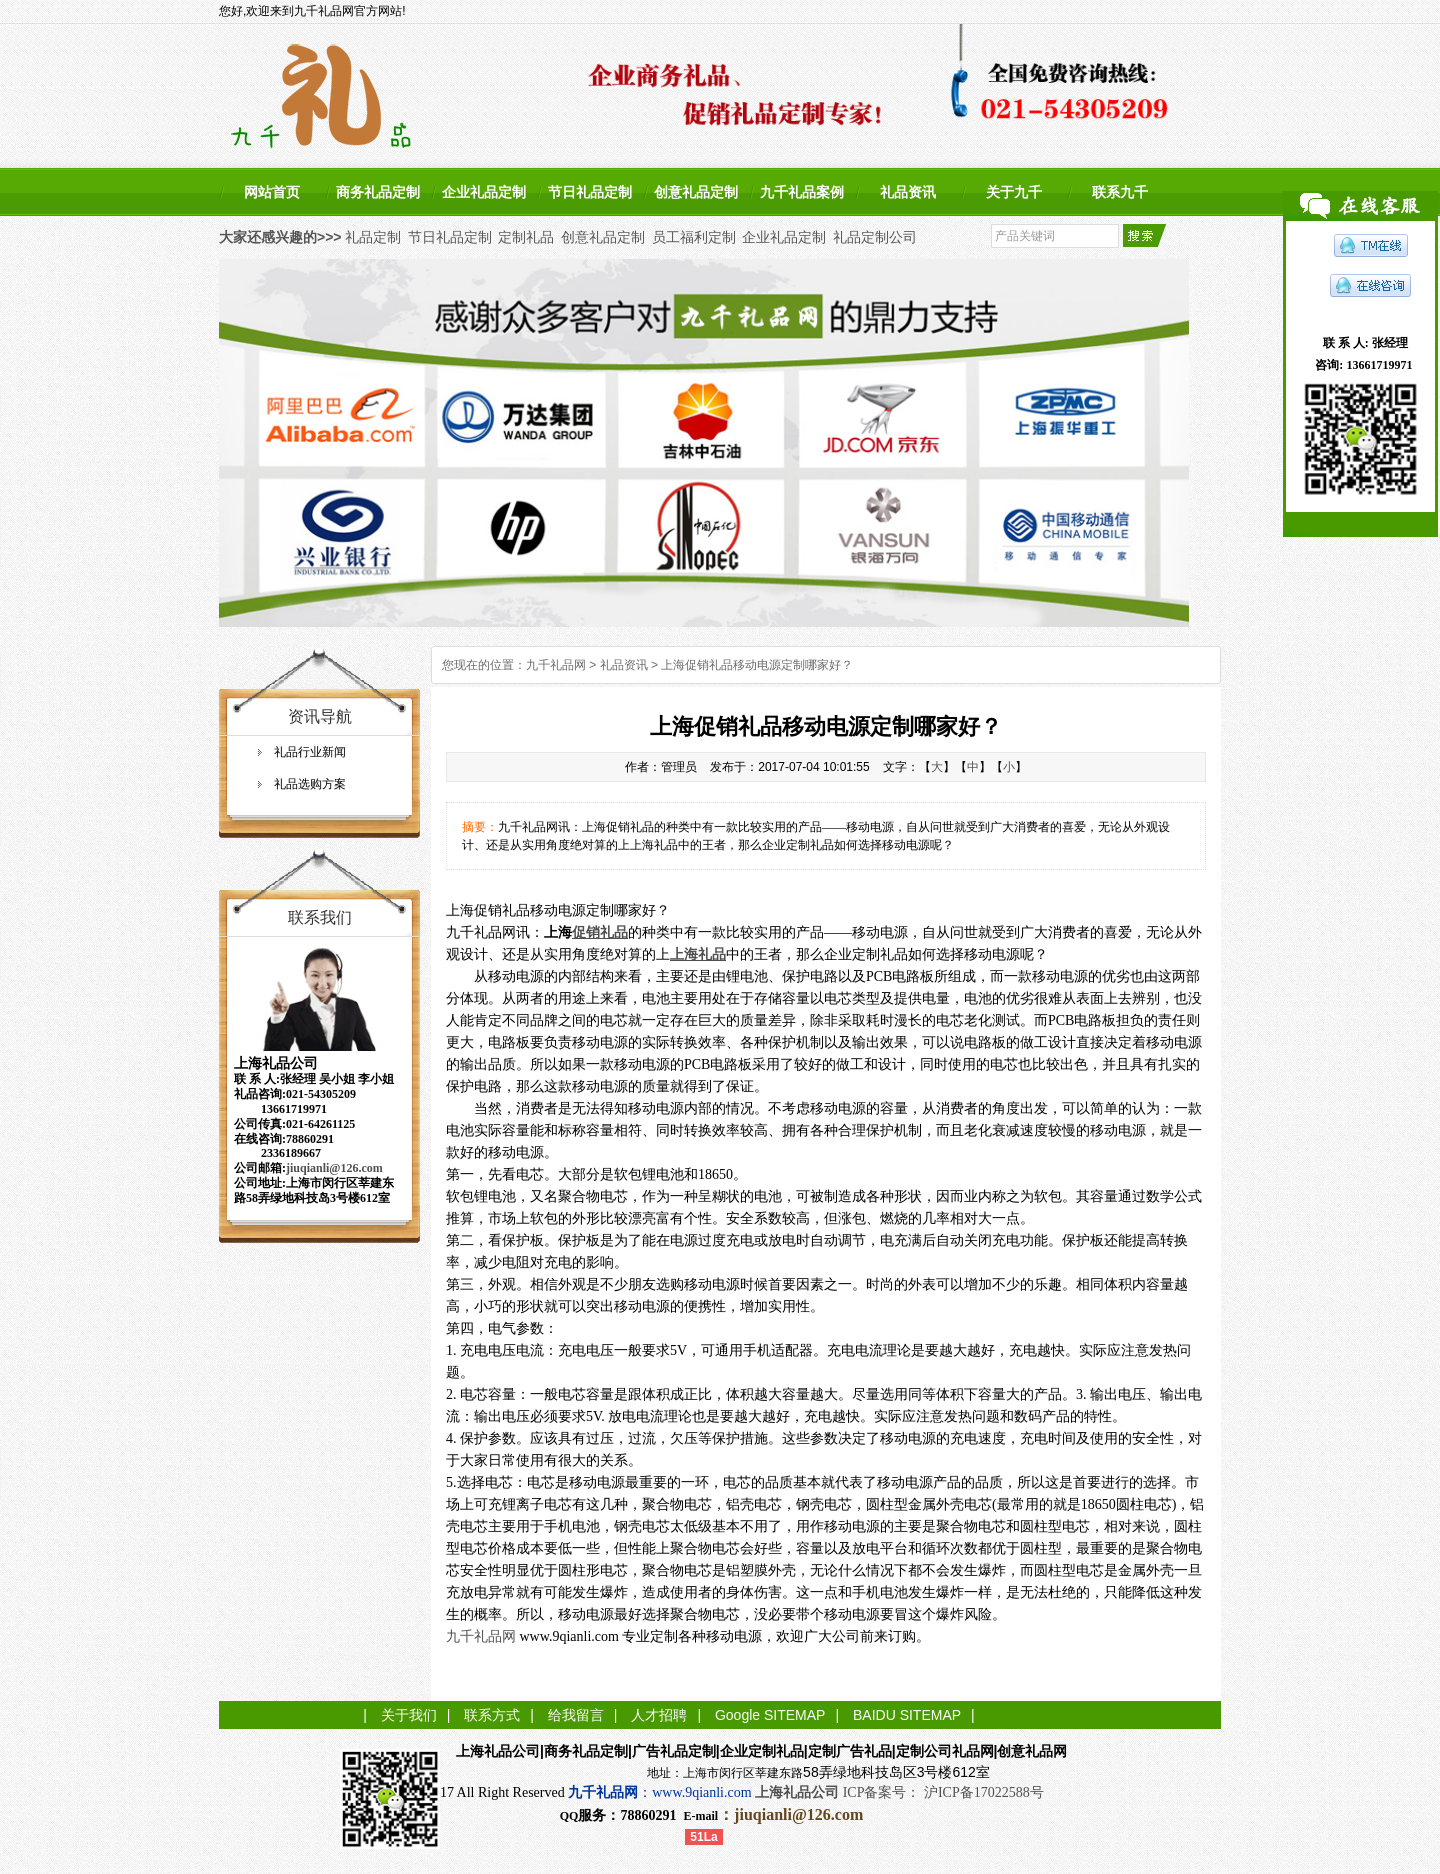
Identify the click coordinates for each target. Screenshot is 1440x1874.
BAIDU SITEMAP (907, 1715)
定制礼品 (526, 237)
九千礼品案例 (802, 192)
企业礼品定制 (484, 192)
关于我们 (409, 1715)
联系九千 (1120, 192)
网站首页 (272, 192)
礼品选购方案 (310, 784)
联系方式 (492, 1715)
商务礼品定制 (378, 192)
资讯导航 (320, 716)
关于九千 (1014, 192)
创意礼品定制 (696, 192)
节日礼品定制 (590, 192)
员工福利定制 (694, 237)
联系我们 (320, 917)
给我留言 (576, 1715)
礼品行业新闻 (310, 752)
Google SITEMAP (770, 1715)
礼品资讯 (908, 192)
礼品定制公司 (875, 237)
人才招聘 (659, 1715)
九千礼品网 (556, 665)
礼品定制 (373, 237)
